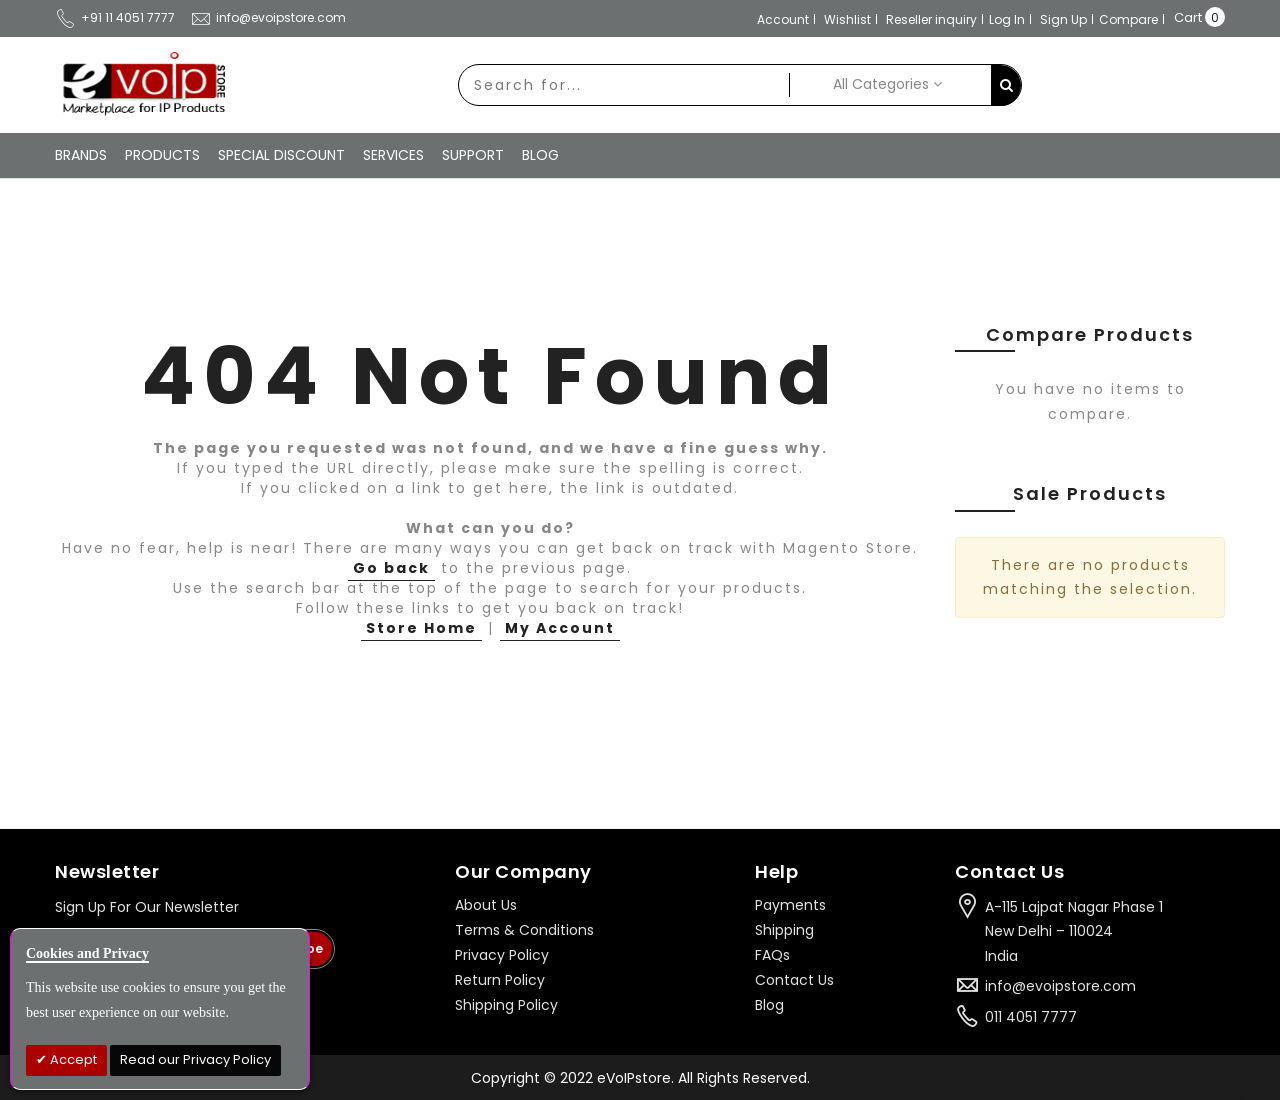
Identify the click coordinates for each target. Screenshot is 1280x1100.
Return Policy (500, 980)
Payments (790, 905)
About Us (486, 905)
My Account (560, 628)
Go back (391, 568)
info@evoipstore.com (268, 17)
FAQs (772, 955)
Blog (769, 1005)
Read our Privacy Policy (195, 1059)
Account (783, 19)
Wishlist (847, 19)
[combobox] (624, 85)
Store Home (421, 628)
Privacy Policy (502, 955)
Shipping (784, 930)
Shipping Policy (506, 1005)
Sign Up (1063, 19)
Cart (1188, 17)
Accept (72, 1059)
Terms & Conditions (524, 930)
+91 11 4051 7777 (115, 17)
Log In (1007, 19)
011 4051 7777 (1031, 1017)
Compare (1128, 19)
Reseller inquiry (931, 19)
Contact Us (794, 980)
